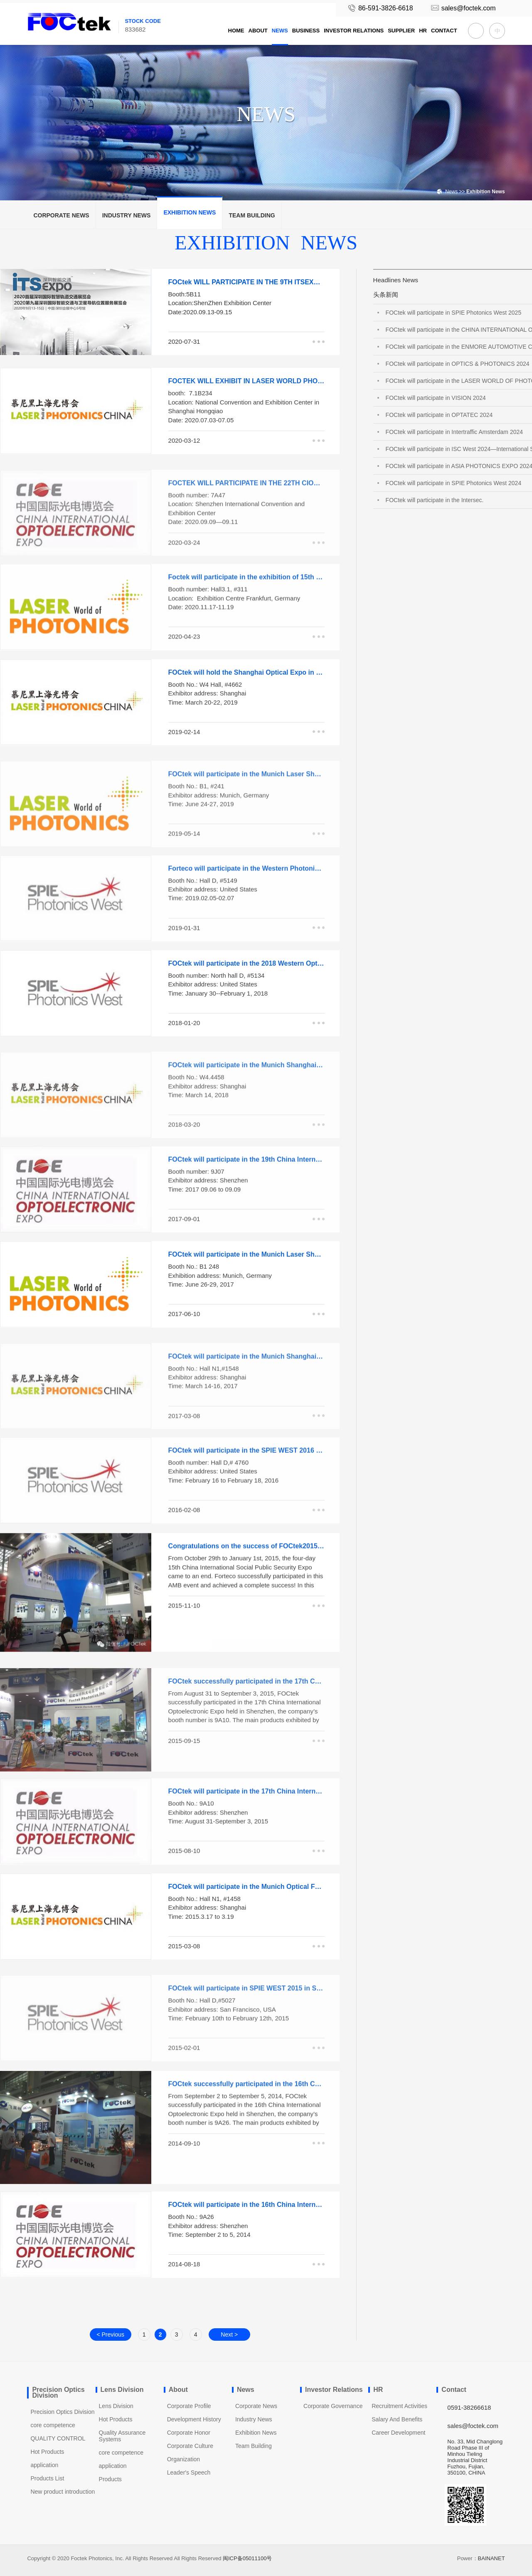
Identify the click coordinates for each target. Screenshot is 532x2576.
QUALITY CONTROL (57, 2438)
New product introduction (62, 2491)
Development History (194, 2419)
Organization (183, 2459)
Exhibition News (189, 212)
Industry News (126, 215)
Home (236, 30)
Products (110, 2479)
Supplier (401, 30)
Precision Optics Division (62, 2411)
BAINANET (491, 2558)
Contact (444, 30)
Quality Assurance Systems (122, 2436)
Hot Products (47, 2451)
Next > (229, 2334)
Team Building (252, 215)
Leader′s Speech (189, 2472)
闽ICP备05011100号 (247, 2558)
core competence (52, 2425)
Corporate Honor (188, 2432)
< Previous (110, 2334)
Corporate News (61, 215)
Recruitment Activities (399, 2406)
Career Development (398, 2432)
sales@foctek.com (462, 8)
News (280, 30)
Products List (47, 2478)
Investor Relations (354, 30)
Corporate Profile (189, 2406)
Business (306, 30)
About (258, 30)
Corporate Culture (190, 2446)
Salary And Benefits (397, 2419)
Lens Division (116, 2406)
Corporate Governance (332, 2406)
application (44, 2465)
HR (423, 30)
